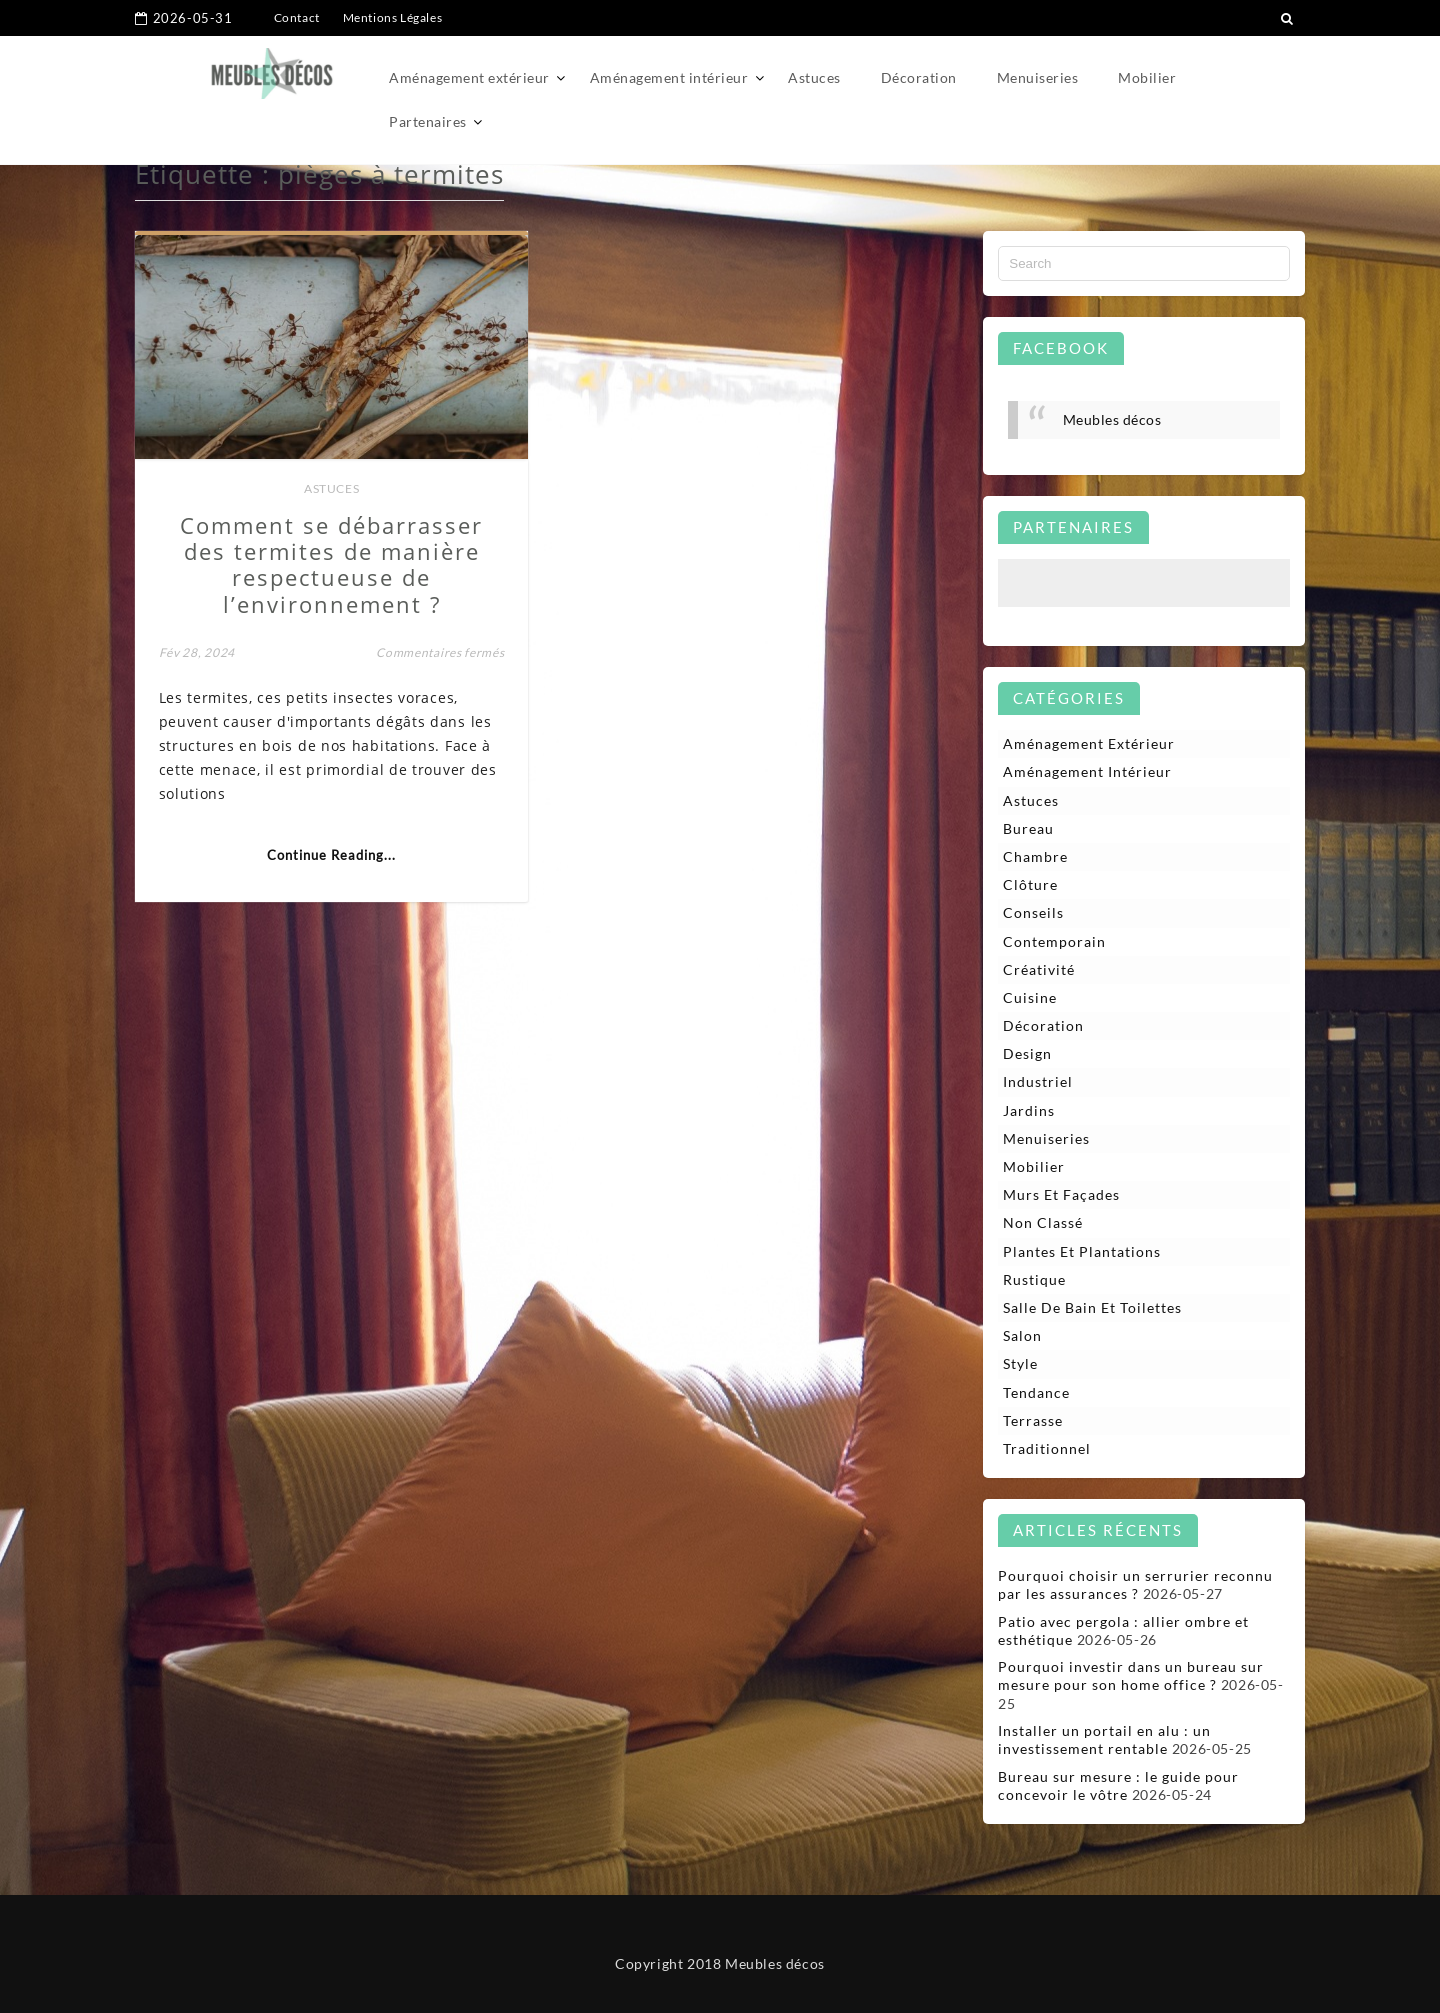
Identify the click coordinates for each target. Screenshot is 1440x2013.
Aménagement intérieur (669, 77)
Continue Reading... (331, 855)
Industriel (1038, 1081)
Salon (1022, 1335)
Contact (297, 17)
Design (1027, 1053)
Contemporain (1054, 941)
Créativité (1039, 969)
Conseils (1033, 912)
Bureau (1028, 828)
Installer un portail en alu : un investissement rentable (1104, 1739)
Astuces (814, 77)
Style (1020, 1363)
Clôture (1030, 884)
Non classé (1043, 1222)
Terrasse (1033, 1420)
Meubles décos (1112, 419)
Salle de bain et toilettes (1092, 1307)
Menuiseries (1038, 77)
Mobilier (1147, 77)
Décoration (919, 77)
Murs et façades (1061, 1194)
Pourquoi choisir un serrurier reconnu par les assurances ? (1135, 1584)
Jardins (1029, 1110)
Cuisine (1030, 997)
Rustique (1034, 1279)
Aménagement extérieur (469, 77)
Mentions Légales (393, 17)
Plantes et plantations (1082, 1251)
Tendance (1036, 1392)
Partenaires (428, 121)
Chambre (1035, 856)
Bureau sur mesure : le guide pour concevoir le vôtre (1118, 1785)
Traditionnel (1047, 1448)
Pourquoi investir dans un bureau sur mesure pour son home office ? (1131, 1675)
